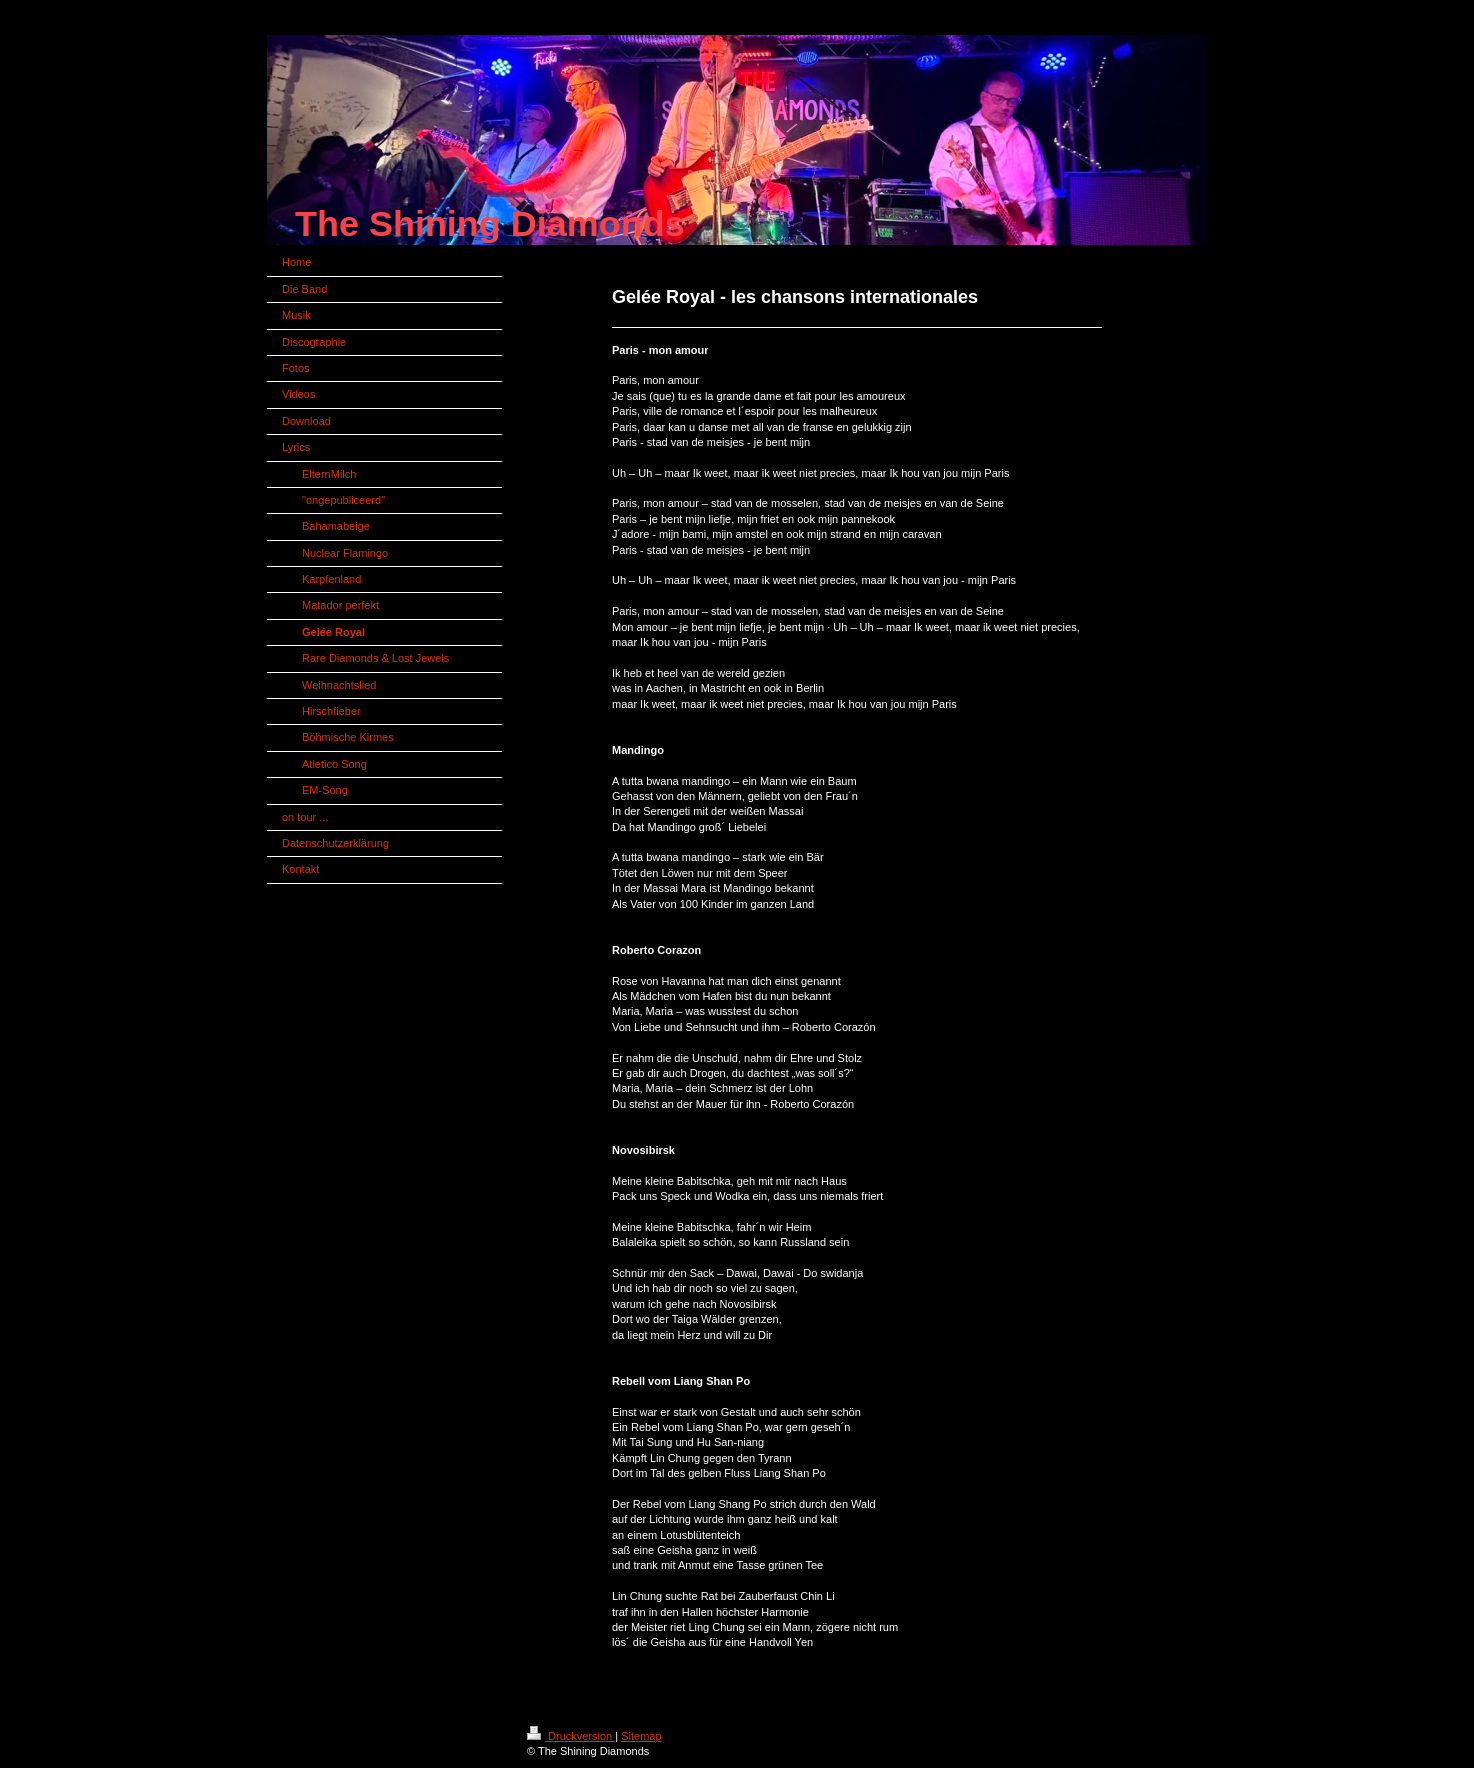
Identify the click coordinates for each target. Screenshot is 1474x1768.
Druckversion (571, 1736)
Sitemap (641, 1736)
